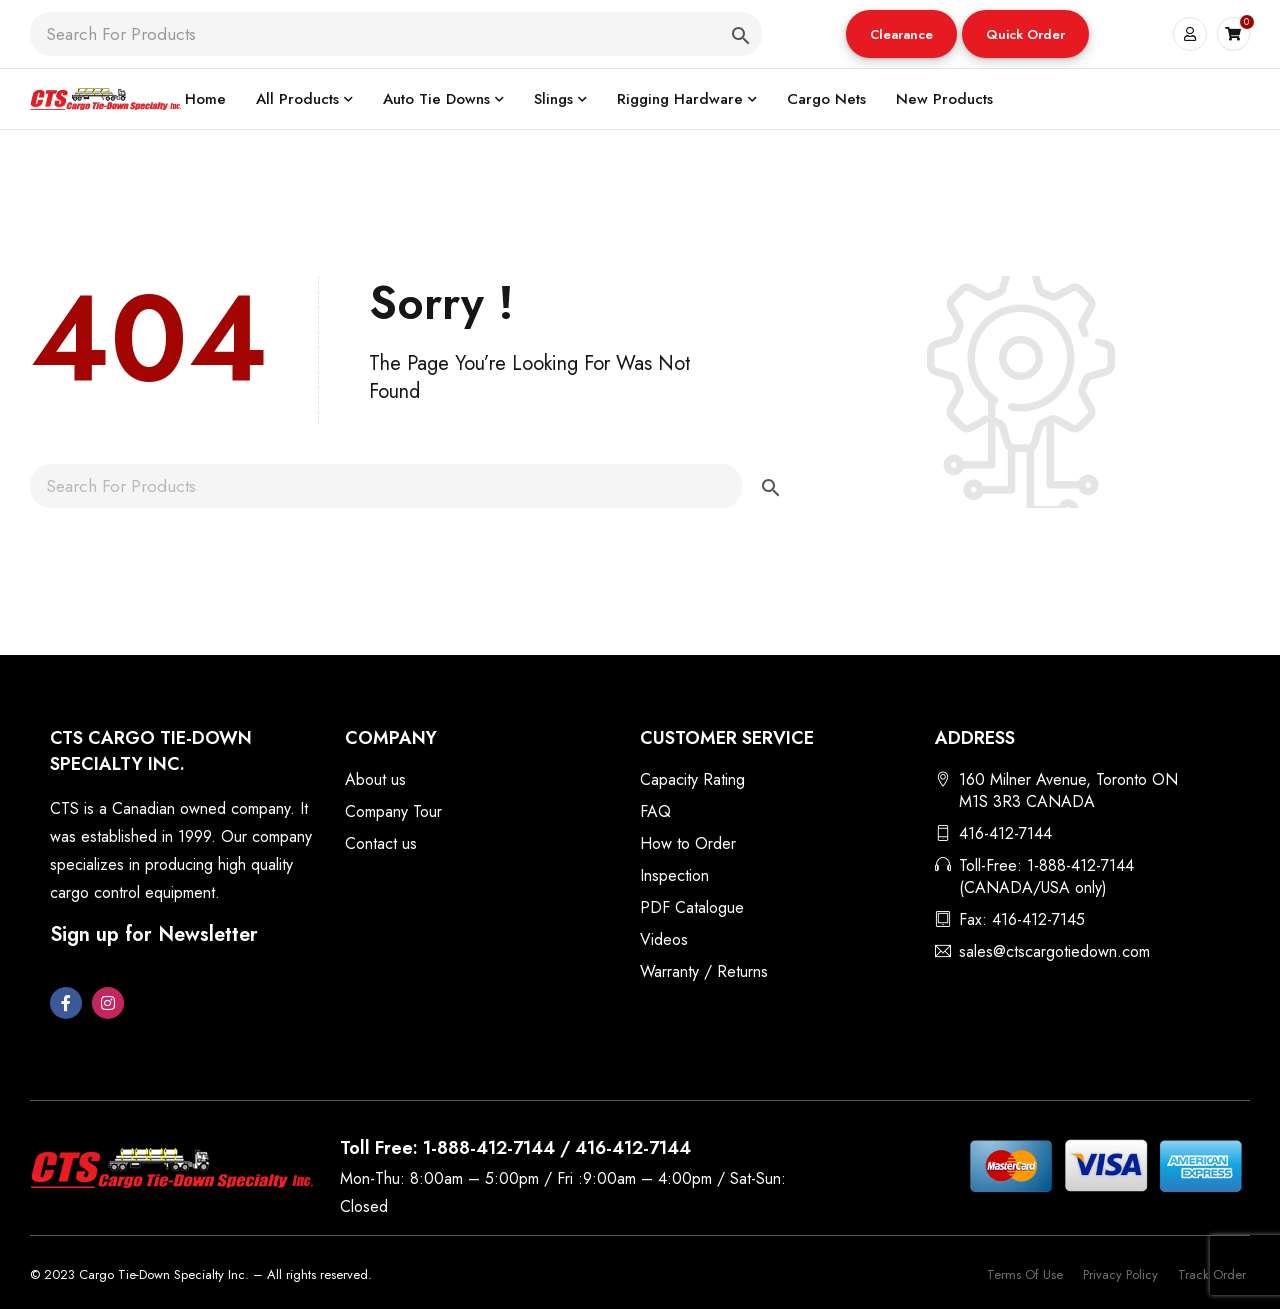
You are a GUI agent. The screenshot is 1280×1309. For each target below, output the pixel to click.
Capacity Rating (692, 779)
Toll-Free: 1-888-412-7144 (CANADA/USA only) (1046, 876)
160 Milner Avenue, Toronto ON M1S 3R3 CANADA (1068, 790)
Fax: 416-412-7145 (1022, 919)
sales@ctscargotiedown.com (1054, 951)
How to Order (688, 843)
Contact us (381, 843)
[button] (901, 34)
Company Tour (393, 811)
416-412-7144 (1005, 833)
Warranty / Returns (704, 971)
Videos (664, 939)
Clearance (901, 34)
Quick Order (1025, 34)
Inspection (674, 875)
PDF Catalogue (692, 907)
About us (375, 779)
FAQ (655, 811)
